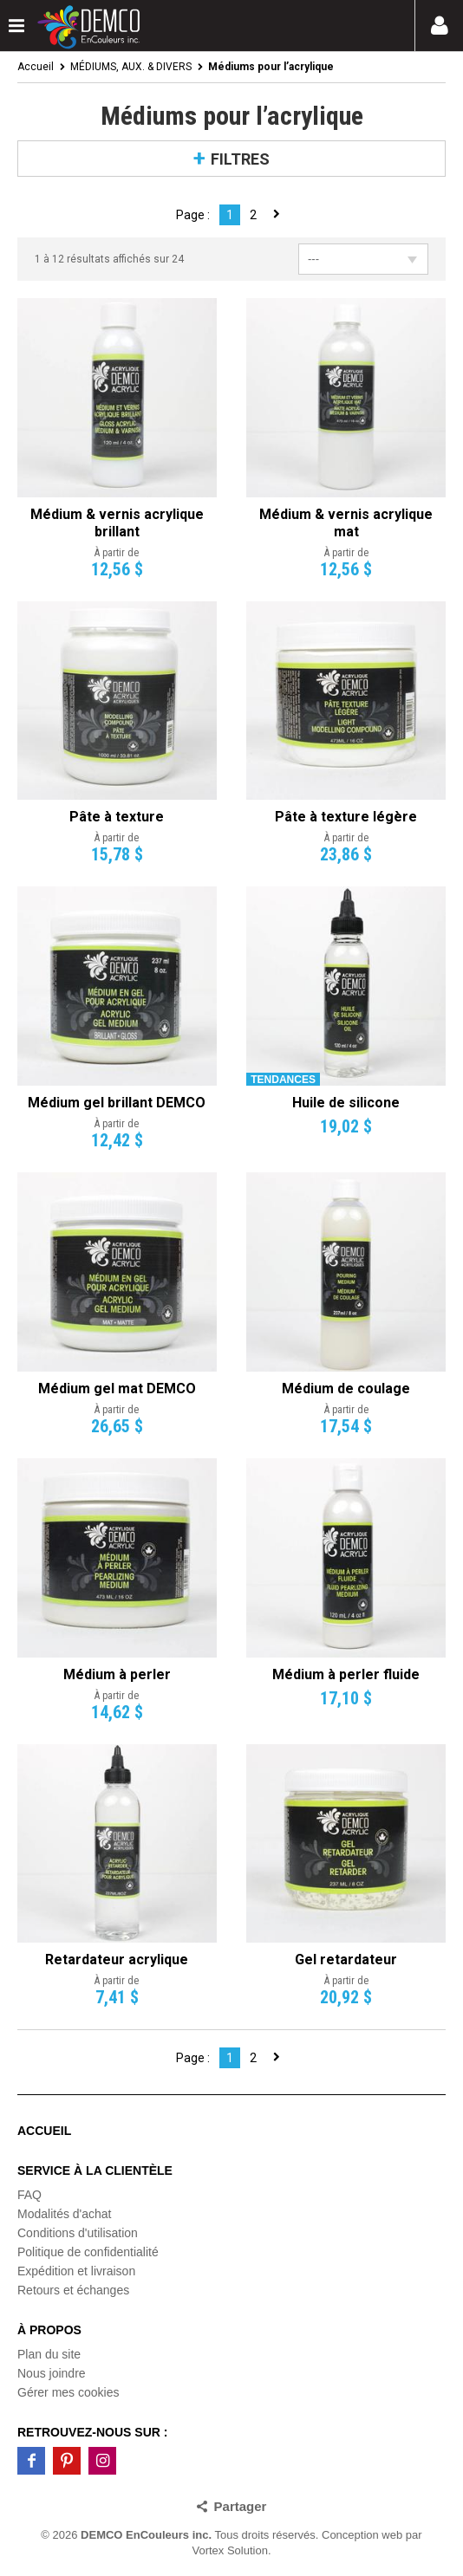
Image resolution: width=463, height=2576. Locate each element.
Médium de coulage (346, 1388)
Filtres (240, 159)
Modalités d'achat (64, 2214)
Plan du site (49, 2354)
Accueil (35, 67)
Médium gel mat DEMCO (117, 1388)
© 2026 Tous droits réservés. (179, 2534)
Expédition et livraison (76, 2271)
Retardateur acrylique (116, 1959)
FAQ (29, 2195)
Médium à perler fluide (346, 1674)
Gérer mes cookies (68, 2392)
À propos (49, 2330)
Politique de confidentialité (88, 2252)
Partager (240, 2506)
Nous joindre (51, 2373)
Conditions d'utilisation (77, 2233)
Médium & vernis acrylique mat (346, 523)
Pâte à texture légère (346, 816)
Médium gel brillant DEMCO (116, 1102)
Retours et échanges (73, 2290)
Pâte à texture (116, 816)
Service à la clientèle (95, 2170)
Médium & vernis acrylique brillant (117, 523)
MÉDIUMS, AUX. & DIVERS (131, 67)
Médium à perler (117, 1674)
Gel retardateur (346, 1959)
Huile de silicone (346, 1102)
